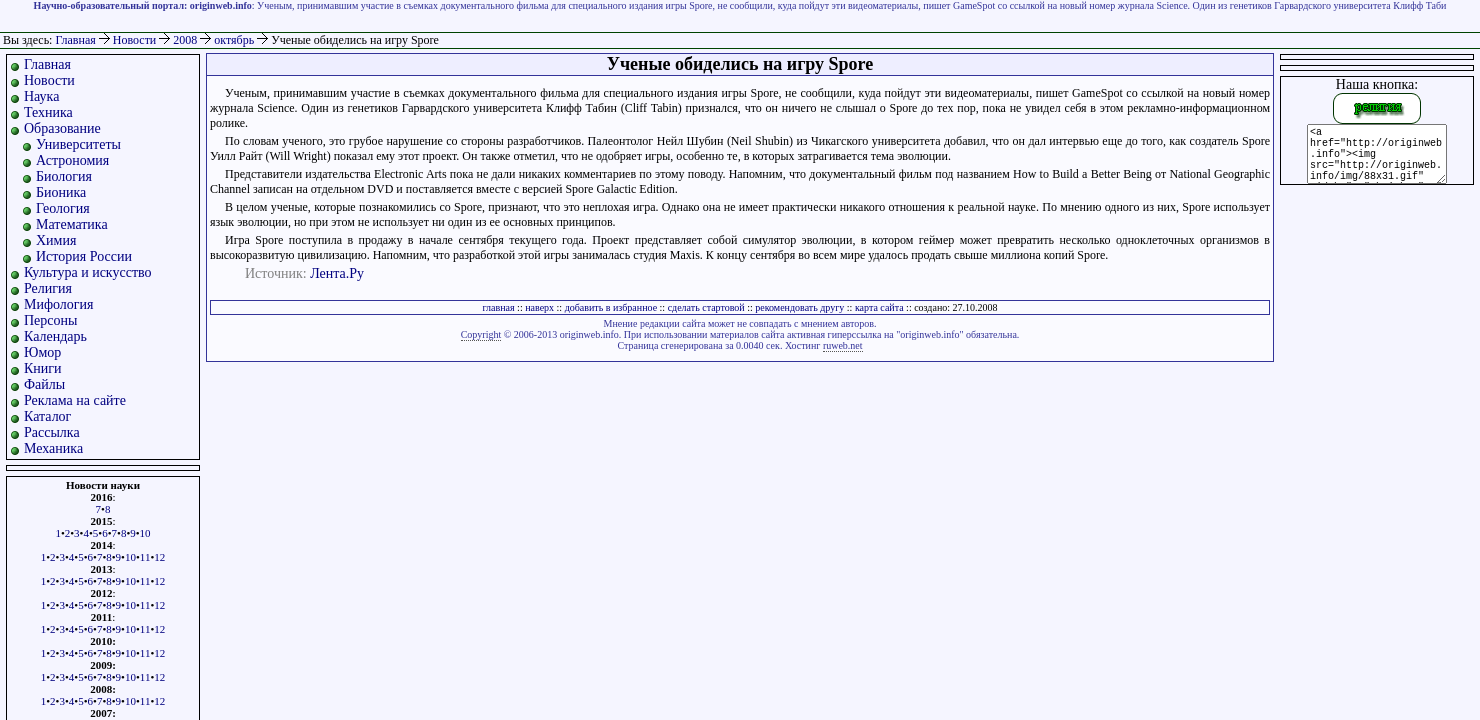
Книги (43, 368)
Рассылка (52, 432)
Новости (136, 40)
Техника (48, 112)
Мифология (59, 304)
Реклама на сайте (75, 400)
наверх (539, 307)
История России (84, 256)
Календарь (55, 336)
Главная (75, 40)
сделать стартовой (706, 307)
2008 (186, 40)
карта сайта (879, 307)
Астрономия (72, 160)
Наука (41, 96)
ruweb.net (843, 345)
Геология (63, 208)
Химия (56, 240)
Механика (53, 448)
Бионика (61, 192)
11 (145, 557)
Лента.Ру (337, 273)
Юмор (42, 352)
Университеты (78, 144)
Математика (72, 224)
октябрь (235, 40)
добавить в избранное (611, 307)
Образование (62, 128)
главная (498, 307)
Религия (48, 288)
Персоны (50, 320)
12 (159, 557)
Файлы (44, 384)
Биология (64, 176)
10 (145, 533)
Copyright (481, 334)
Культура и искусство (88, 272)
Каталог (47, 416)
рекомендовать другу (799, 307)
